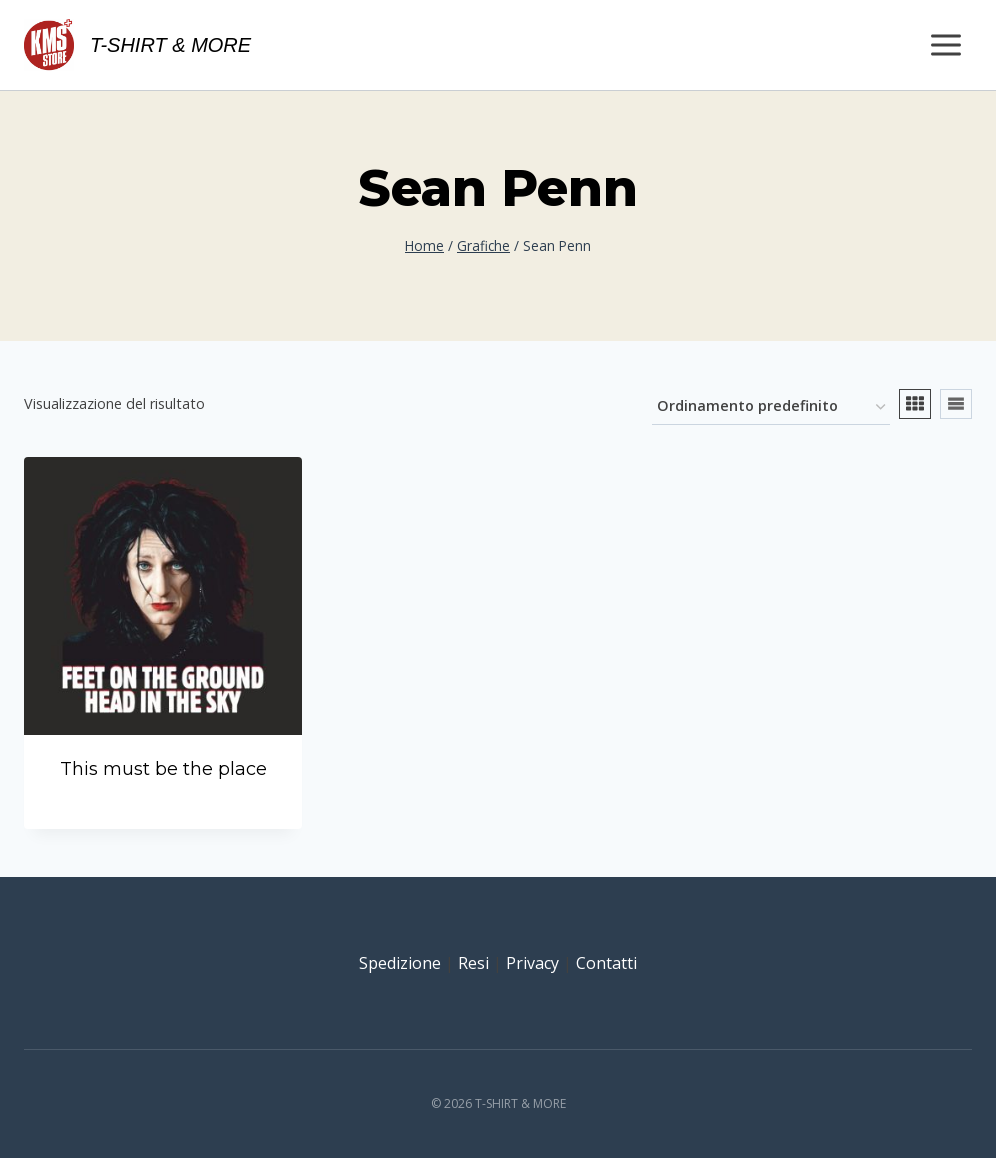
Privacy (532, 963)
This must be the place (163, 769)
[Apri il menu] (945, 44)
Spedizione (400, 963)
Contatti (606, 963)
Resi (473, 963)
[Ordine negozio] (771, 407)
